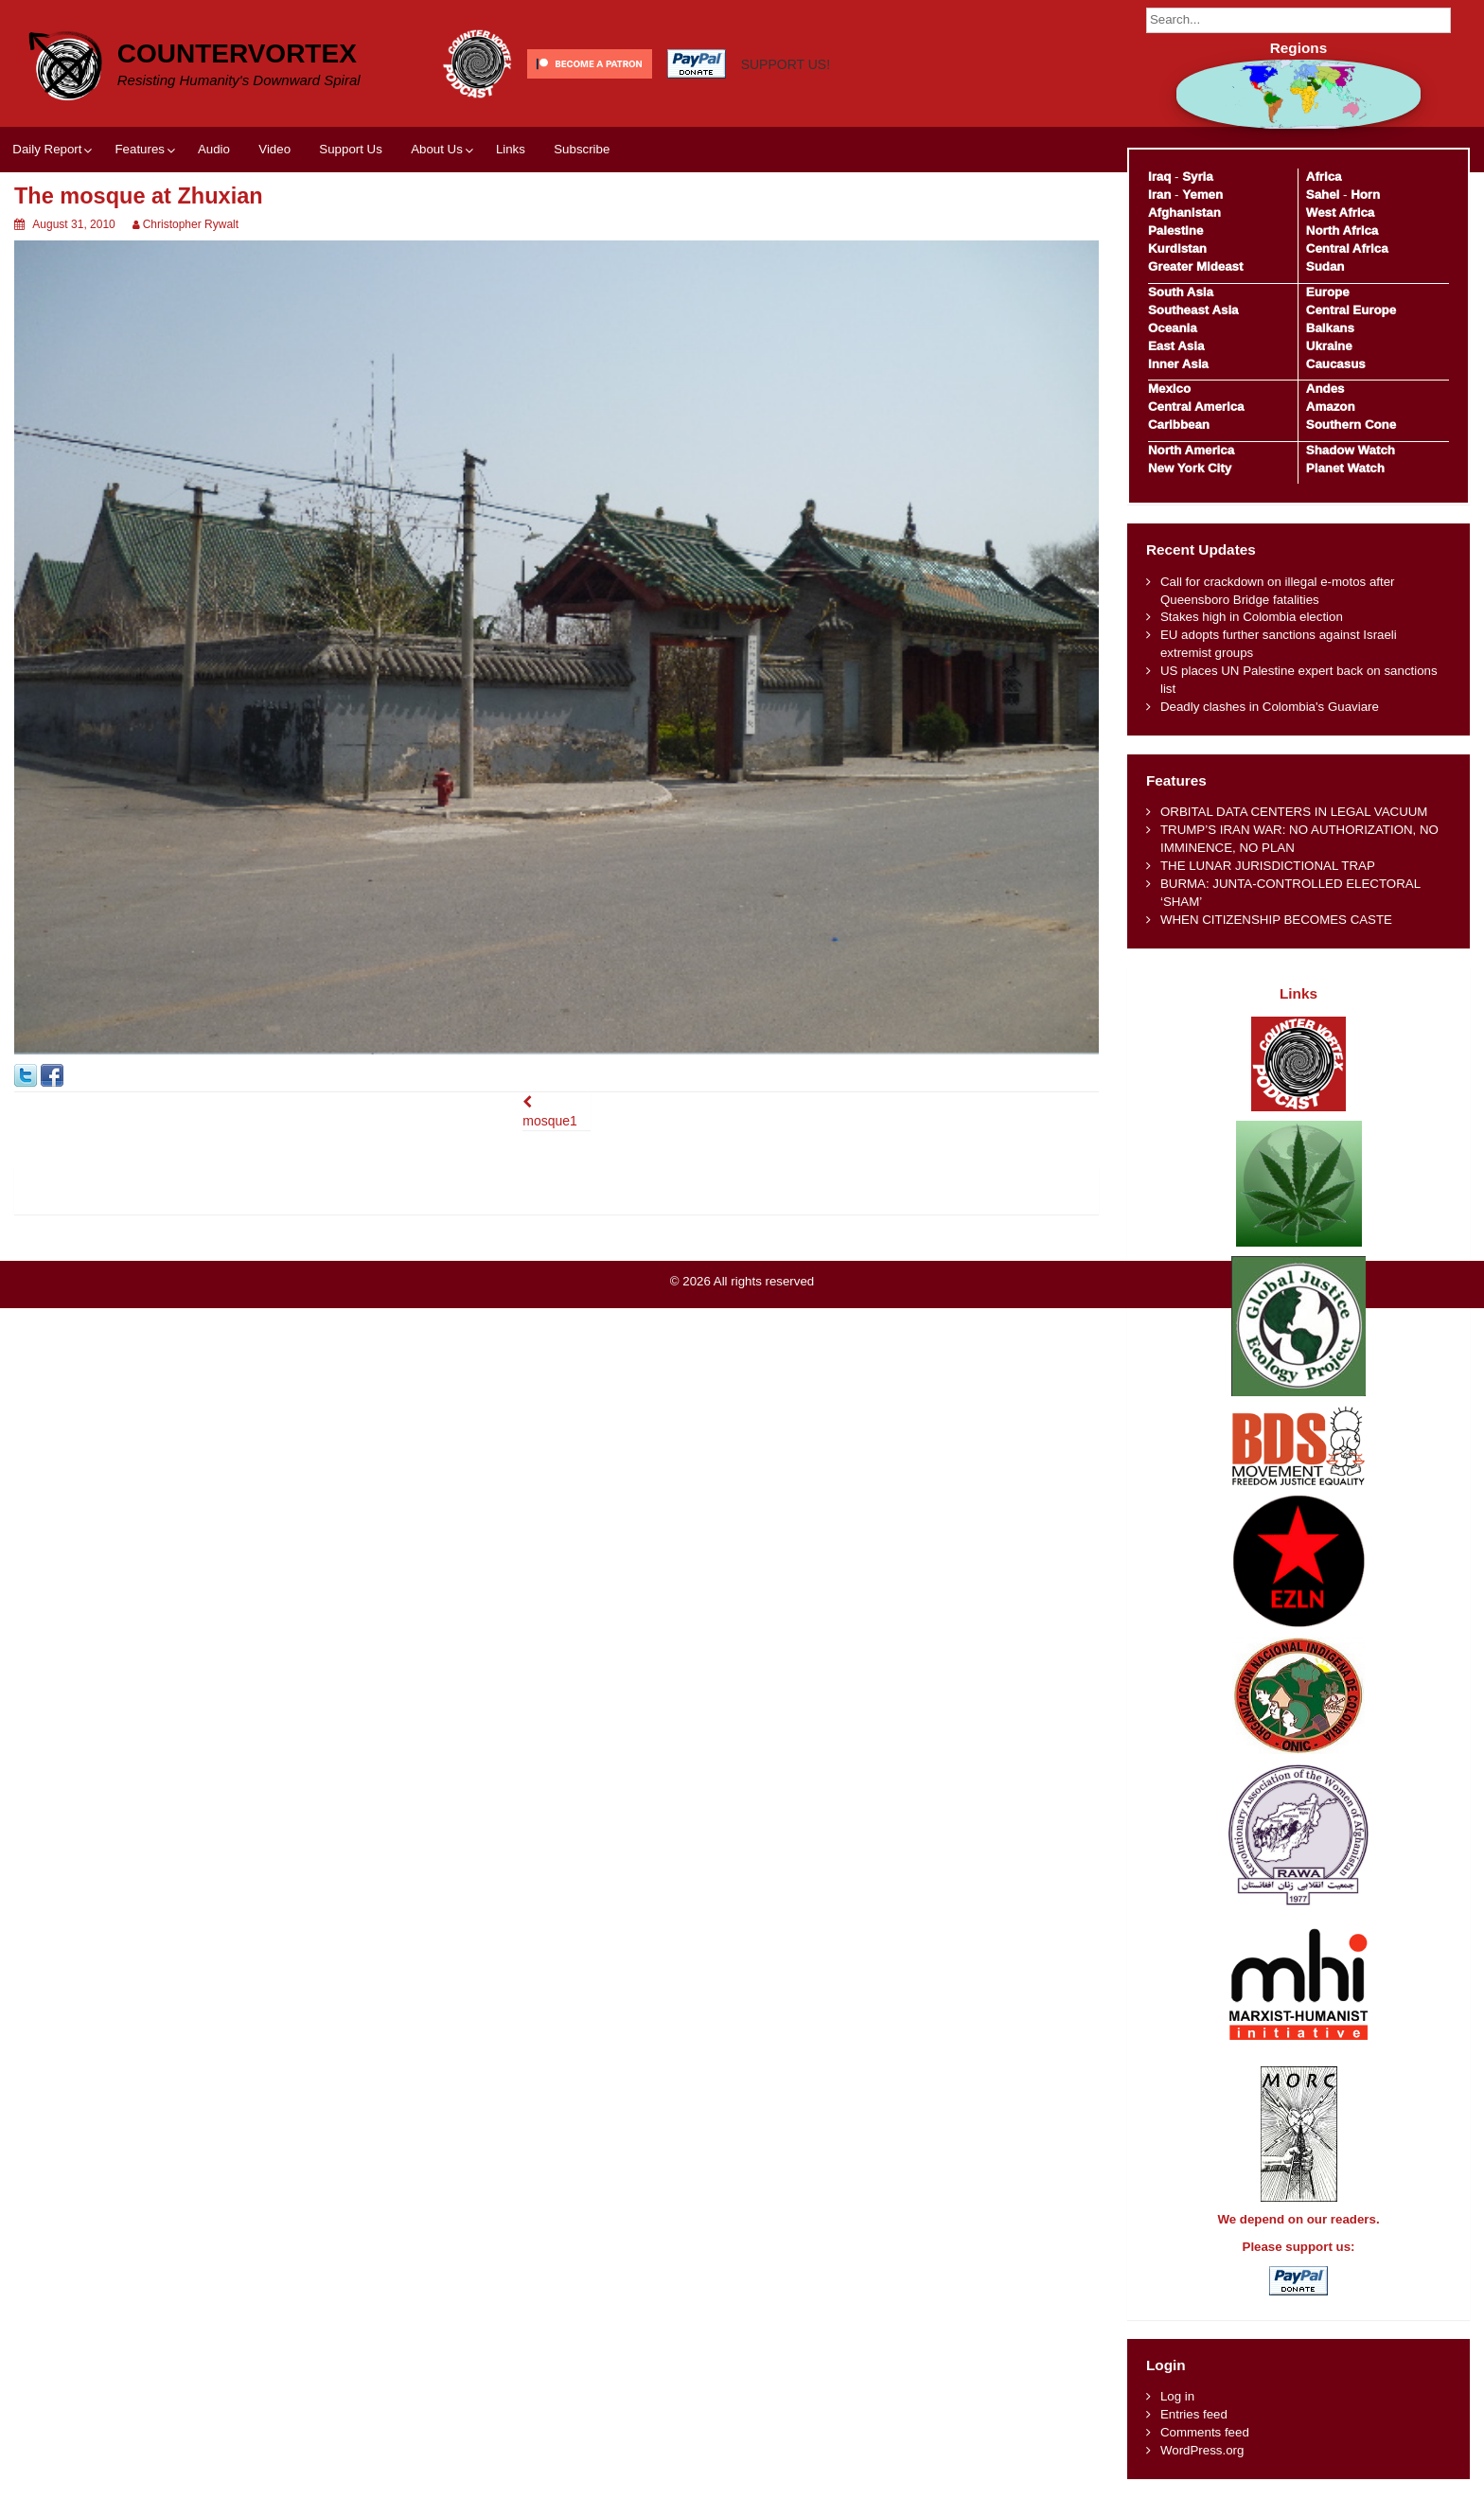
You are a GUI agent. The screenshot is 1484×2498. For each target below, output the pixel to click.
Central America (1196, 406)
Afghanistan (1184, 212)
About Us (437, 149)
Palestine (1175, 230)
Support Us (350, 149)
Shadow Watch (1350, 450)
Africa (1324, 176)
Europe (1328, 292)
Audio (214, 149)
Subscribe (582, 149)
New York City (1189, 468)
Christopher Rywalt (190, 224)
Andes (1325, 388)
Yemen (1202, 194)
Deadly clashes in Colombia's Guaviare (1269, 707)
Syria (1197, 176)
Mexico (1169, 388)
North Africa (1342, 230)
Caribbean (1179, 424)
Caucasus (1336, 364)
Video (274, 149)
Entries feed (1194, 2414)
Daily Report (46, 149)
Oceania (1172, 328)
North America (1191, 450)
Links (510, 149)
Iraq (1159, 176)
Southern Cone (1351, 424)
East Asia (1176, 346)
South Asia (1180, 292)
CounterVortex (237, 53)
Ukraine (1329, 346)
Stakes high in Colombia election (1251, 617)
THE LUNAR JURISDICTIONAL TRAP (1267, 866)
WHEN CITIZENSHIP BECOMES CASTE (1276, 919)
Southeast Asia (1193, 310)
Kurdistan (1177, 248)
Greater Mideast (1196, 266)
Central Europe (1351, 310)
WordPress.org (1202, 2450)
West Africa (1340, 212)
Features (139, 149)
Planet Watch (1345, 468)
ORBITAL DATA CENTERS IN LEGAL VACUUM (1294, 812)
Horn (1365, 194)
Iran (1159, 194)
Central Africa (1347, 248)
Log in (1177, 2396)
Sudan (1325, 266)
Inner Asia (1178, 364)
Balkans (1330, 328)
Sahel (1322, 194)
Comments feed (1204, 2432)
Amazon (1330, 406)
